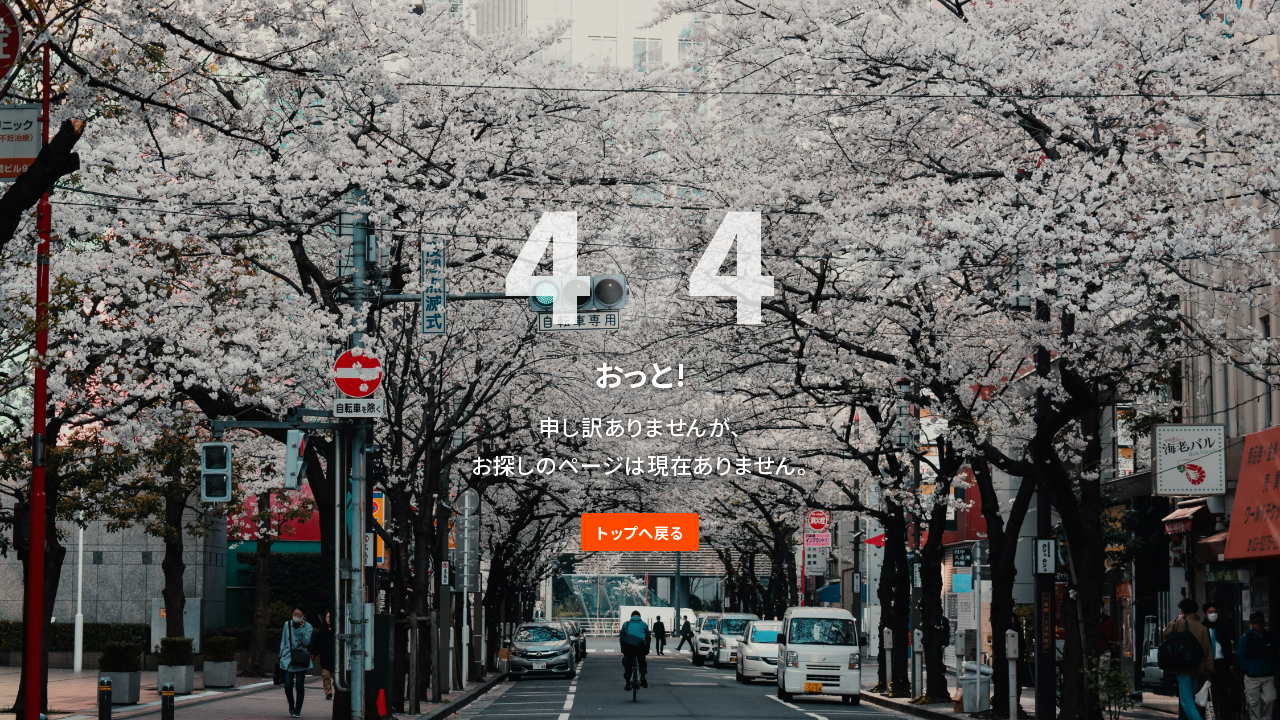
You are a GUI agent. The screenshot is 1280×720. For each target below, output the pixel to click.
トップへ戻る (640, 532)
